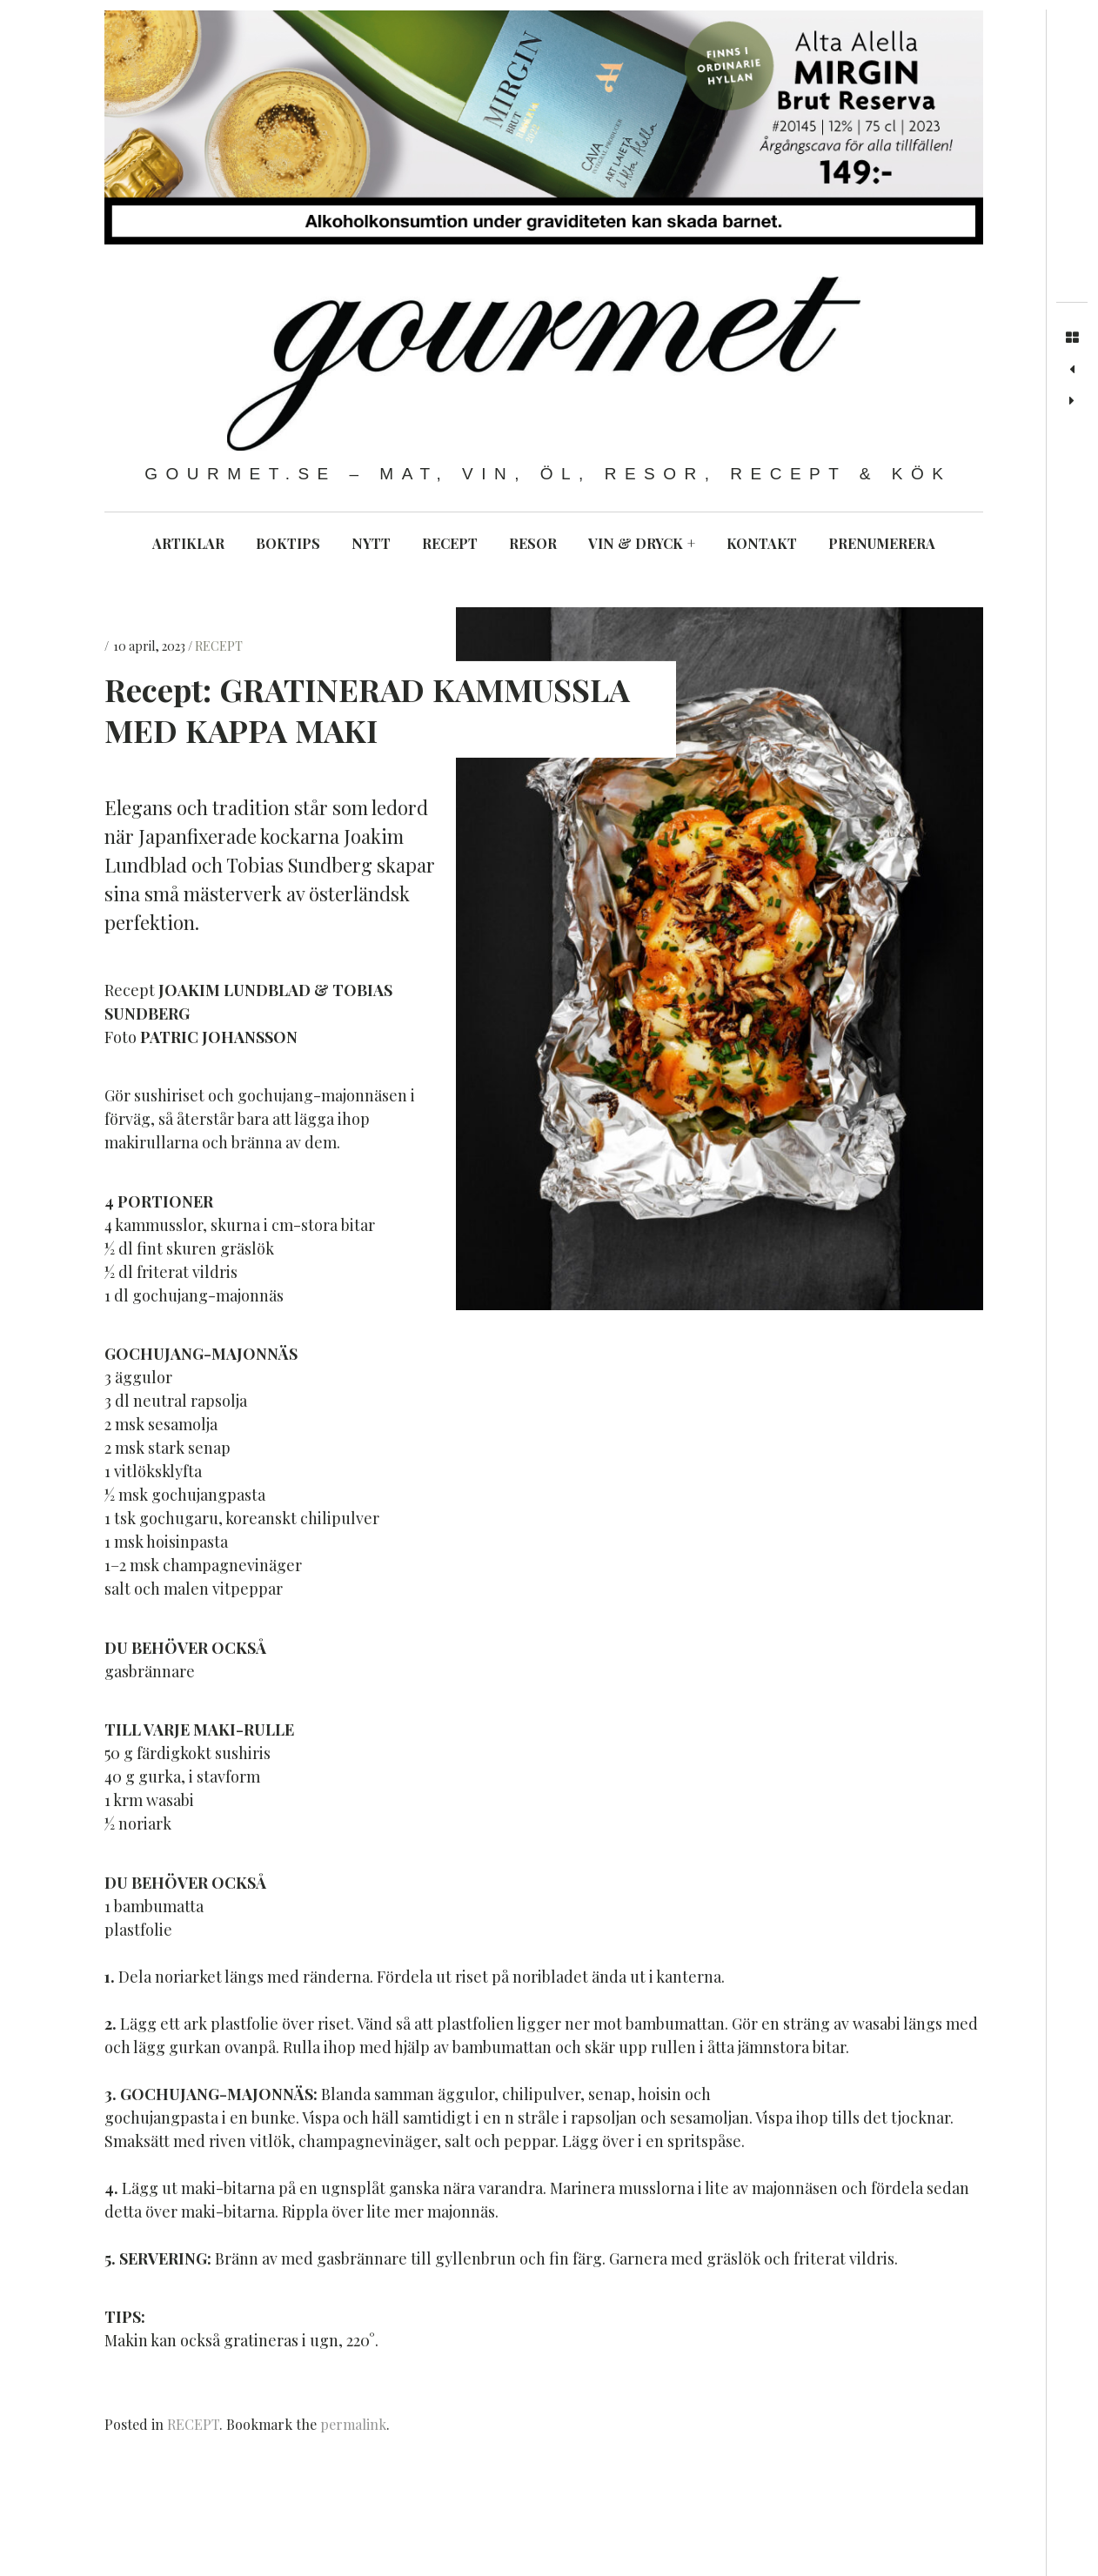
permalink (353, 2424)
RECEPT (450, 543)
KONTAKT (761, 543)
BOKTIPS (288, 543)
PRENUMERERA (881, 543)
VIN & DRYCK (641, 543)
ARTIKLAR (188, 543)
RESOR (533, 543)
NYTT (371, 543)
